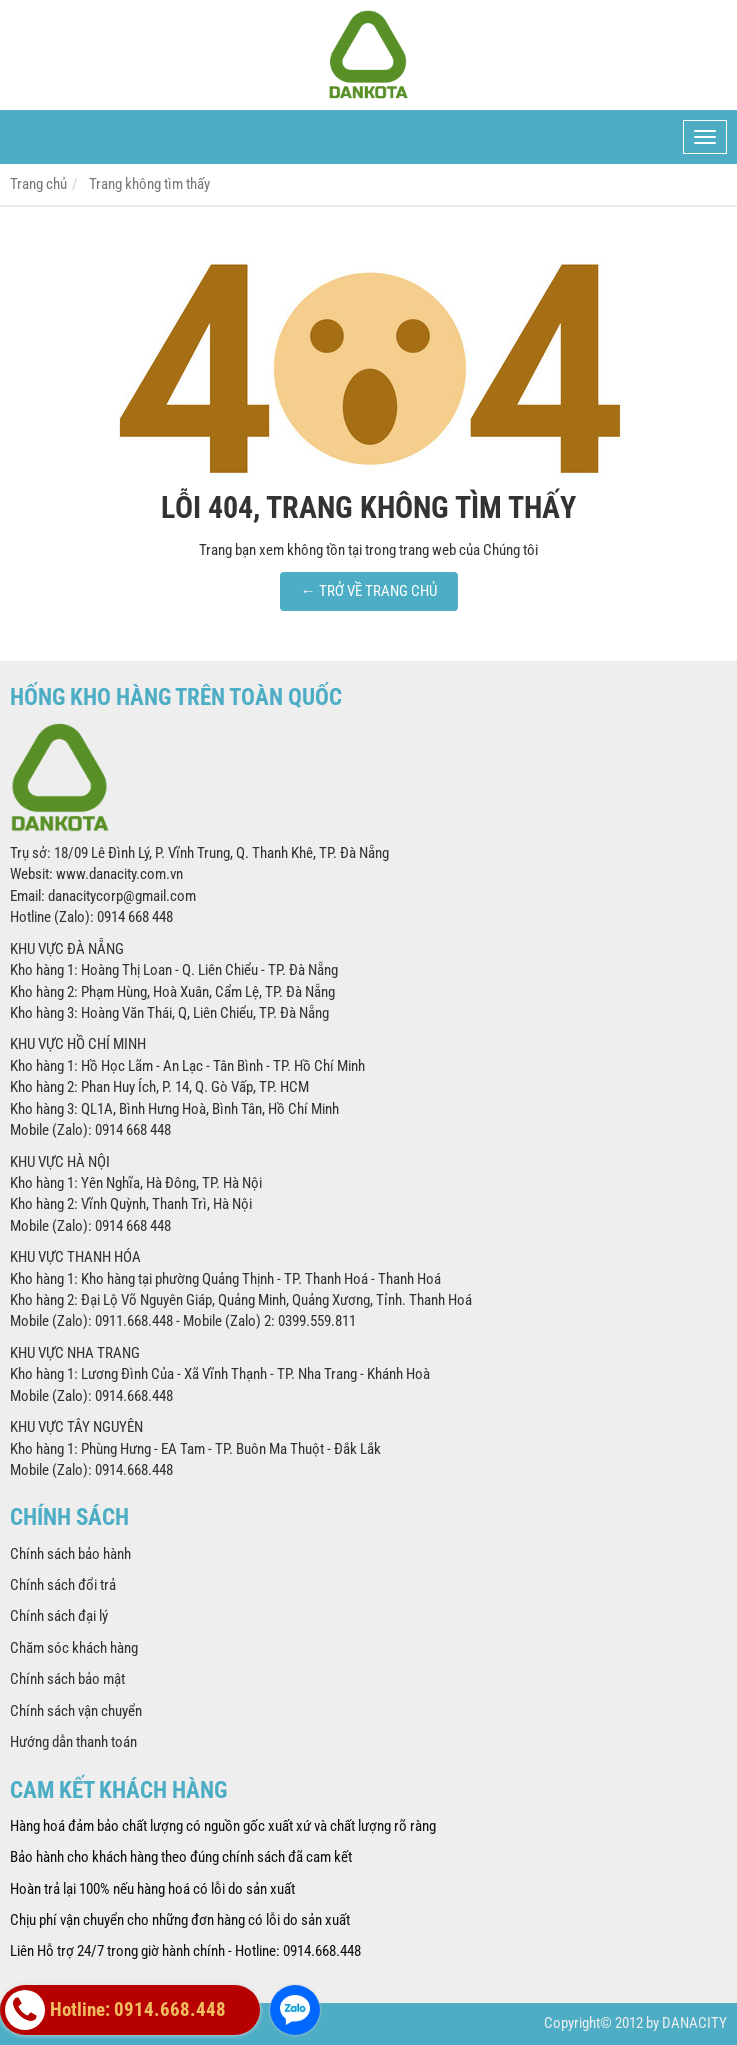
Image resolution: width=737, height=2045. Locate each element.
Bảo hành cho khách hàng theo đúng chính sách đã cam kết (181, 1857)
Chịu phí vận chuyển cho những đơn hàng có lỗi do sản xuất (180, 1920)
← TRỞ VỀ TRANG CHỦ (369, 591)
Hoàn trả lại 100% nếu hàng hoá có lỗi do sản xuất (152, 1889)
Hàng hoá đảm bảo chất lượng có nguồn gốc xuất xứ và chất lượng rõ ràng (223, 1826)
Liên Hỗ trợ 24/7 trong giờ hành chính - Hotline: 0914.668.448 (185, 1951)
